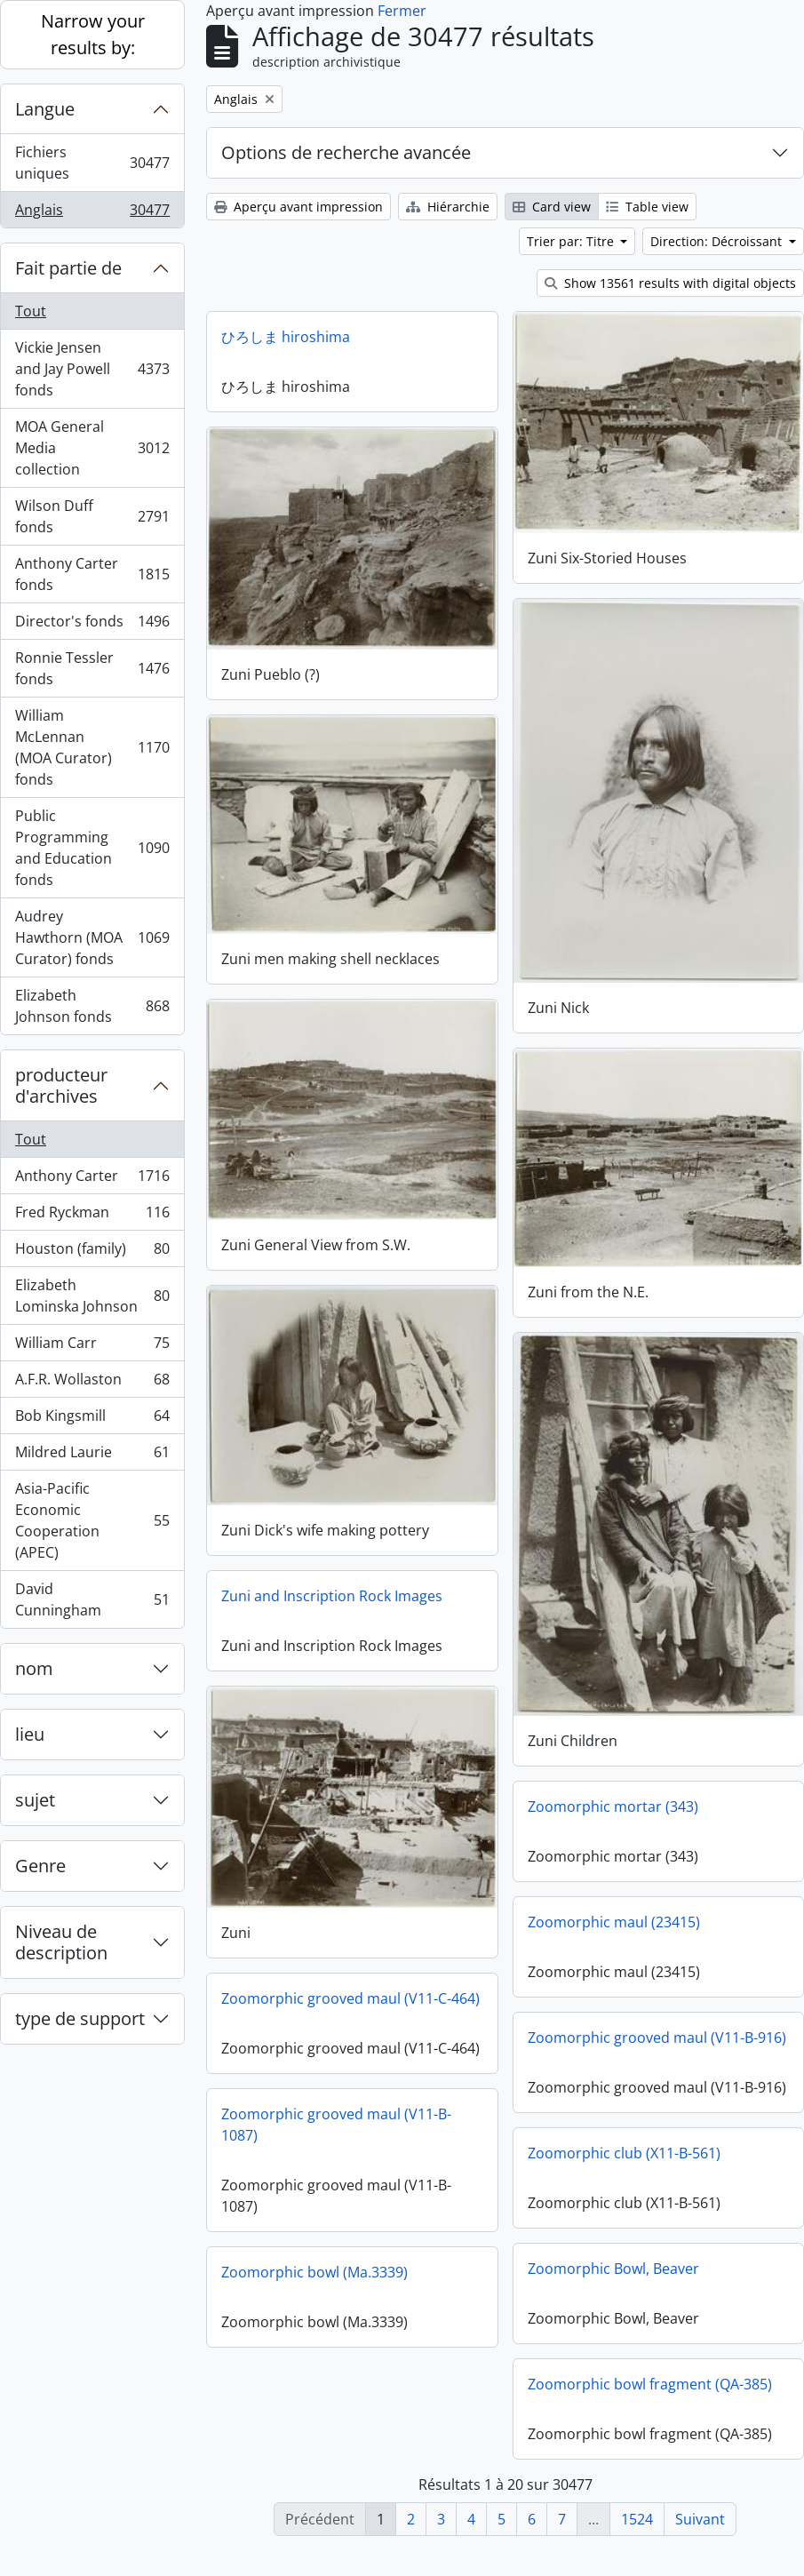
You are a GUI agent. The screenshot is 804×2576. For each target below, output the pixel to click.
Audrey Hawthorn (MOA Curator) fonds (92, 937)
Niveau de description (61, 1942)
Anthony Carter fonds (92, 574)
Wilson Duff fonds (92, 516)
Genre (40, 1866)
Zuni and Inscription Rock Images (331, 1585)
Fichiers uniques (92, 162)
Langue (45, 109)
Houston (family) (92, 1252)
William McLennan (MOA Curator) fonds (92, 747)
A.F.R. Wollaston (92, 1383)
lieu (29, 1734)
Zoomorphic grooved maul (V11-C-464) (350, 1985)
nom (34, 1668)
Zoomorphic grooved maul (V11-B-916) (657, 2021)
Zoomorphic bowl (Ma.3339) (314, 2298)
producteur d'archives (61, 1085)
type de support (80, 2018)
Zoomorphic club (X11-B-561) (624, 2177)
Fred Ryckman (92, 1216)
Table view (647, 206)
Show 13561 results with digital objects (670, 283)
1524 (637, 2519)
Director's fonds (92, 625)
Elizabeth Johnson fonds (92, 1005)
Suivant (700, 2519)
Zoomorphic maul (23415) (614, 1906)
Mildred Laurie (92, 1456)
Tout (30, 311)
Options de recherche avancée (346, 152)
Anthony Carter (92, 1179)
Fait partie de (68, 268)
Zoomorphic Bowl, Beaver (613, 2292)
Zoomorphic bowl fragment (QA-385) (650, 2408)
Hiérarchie (448, 206)
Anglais (92, 213)
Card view (552, 206)
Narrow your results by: (93, 34)
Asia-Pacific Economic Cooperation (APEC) (92, 1520)
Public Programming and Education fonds (92, 847)
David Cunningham (92, 1599)
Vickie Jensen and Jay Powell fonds (92, 369)
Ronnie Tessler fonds (92, 668)
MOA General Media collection (92, 448)
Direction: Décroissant (717, 241)
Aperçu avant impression (298, 206)
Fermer (402, 10)
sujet (35, 1800)
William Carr (92, 1346)
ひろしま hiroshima (285, 337)
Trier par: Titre (572, 241)
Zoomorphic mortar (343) (613, 1790)
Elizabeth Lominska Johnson (92, 1295)
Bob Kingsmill (92, 1419)
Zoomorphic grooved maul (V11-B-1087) (336, 2150)
